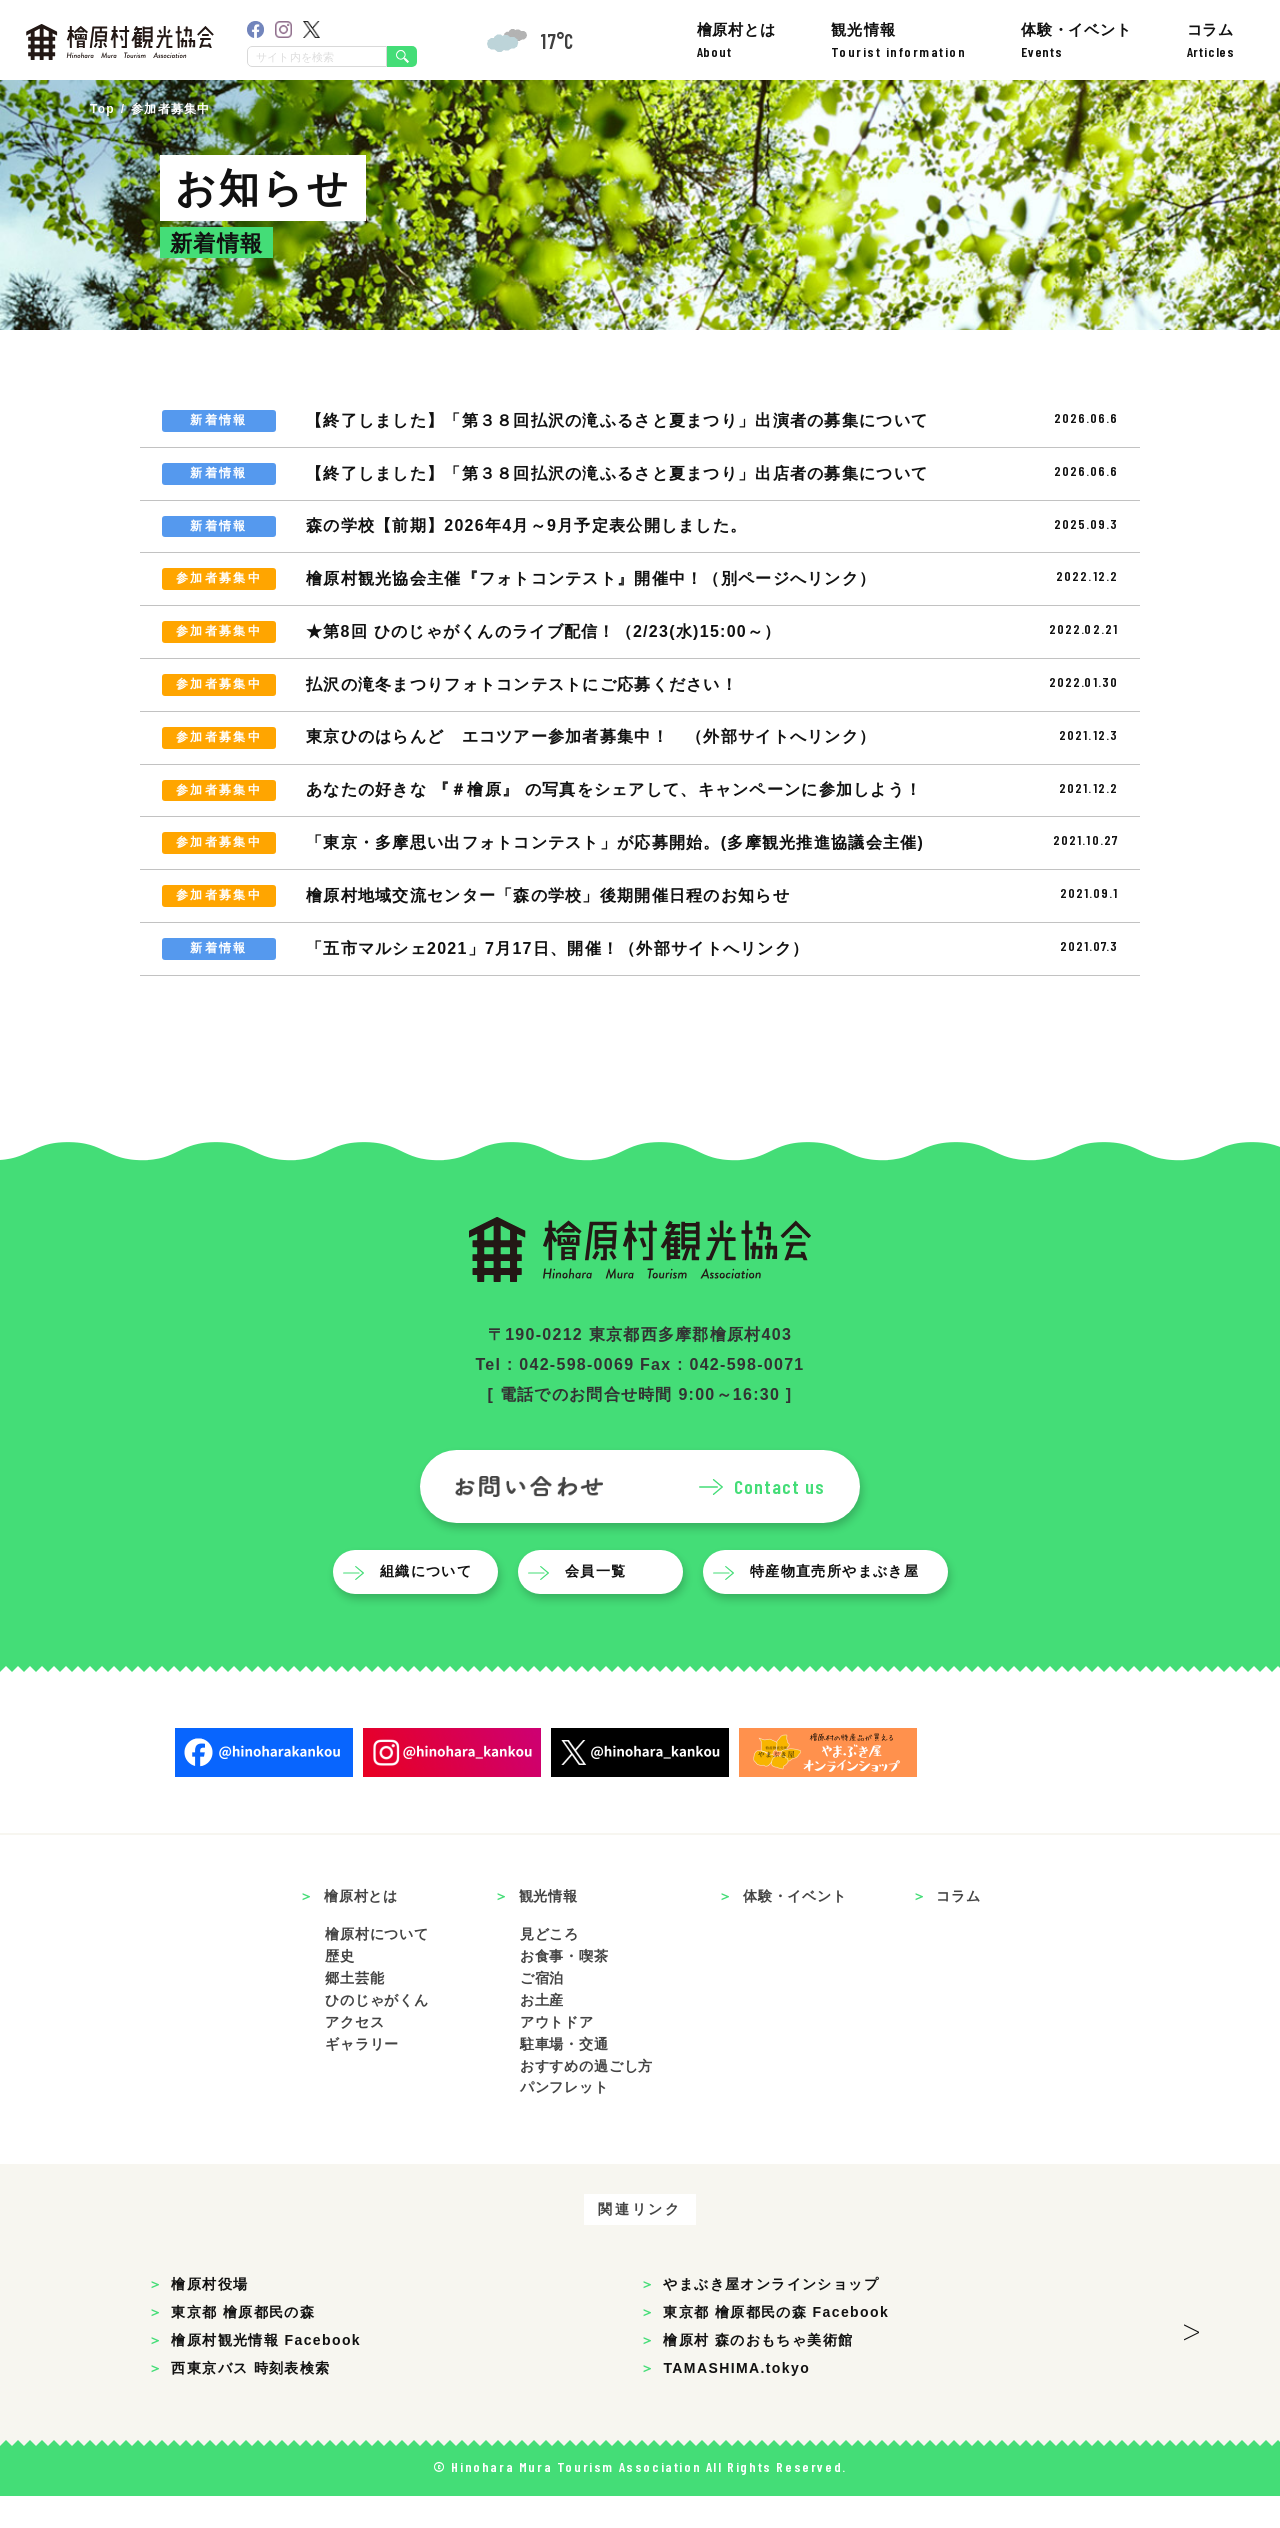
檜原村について (377, 1966)
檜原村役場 (209, 2316)
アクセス (354, 2054)
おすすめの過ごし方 (587, 2098)
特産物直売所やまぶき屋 (839, 1604)
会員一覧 (601, 1604)
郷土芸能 (354, 2010)
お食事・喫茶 (564, 1988)
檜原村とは (736, 40)
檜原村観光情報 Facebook (266, 2372)
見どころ (549, 1966)
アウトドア (557, 2054)
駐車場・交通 (564, 2076)
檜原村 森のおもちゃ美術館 (758, 2372)
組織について (431, 1604)
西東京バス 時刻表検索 (250, 2400)
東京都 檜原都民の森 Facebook (776, 2344)
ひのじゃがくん (377, 2032)
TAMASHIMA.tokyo (736, 2400)
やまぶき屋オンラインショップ (771, 2316)
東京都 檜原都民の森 (243, 2344)
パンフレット (564, 2120)
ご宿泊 (542, 2010)
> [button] (1191, 2358)
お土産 (542, 2032)
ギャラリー (362, 2076)
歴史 (340, 1988)
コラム (1211, 40)
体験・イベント (1076, 40)
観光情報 (899, 40)
